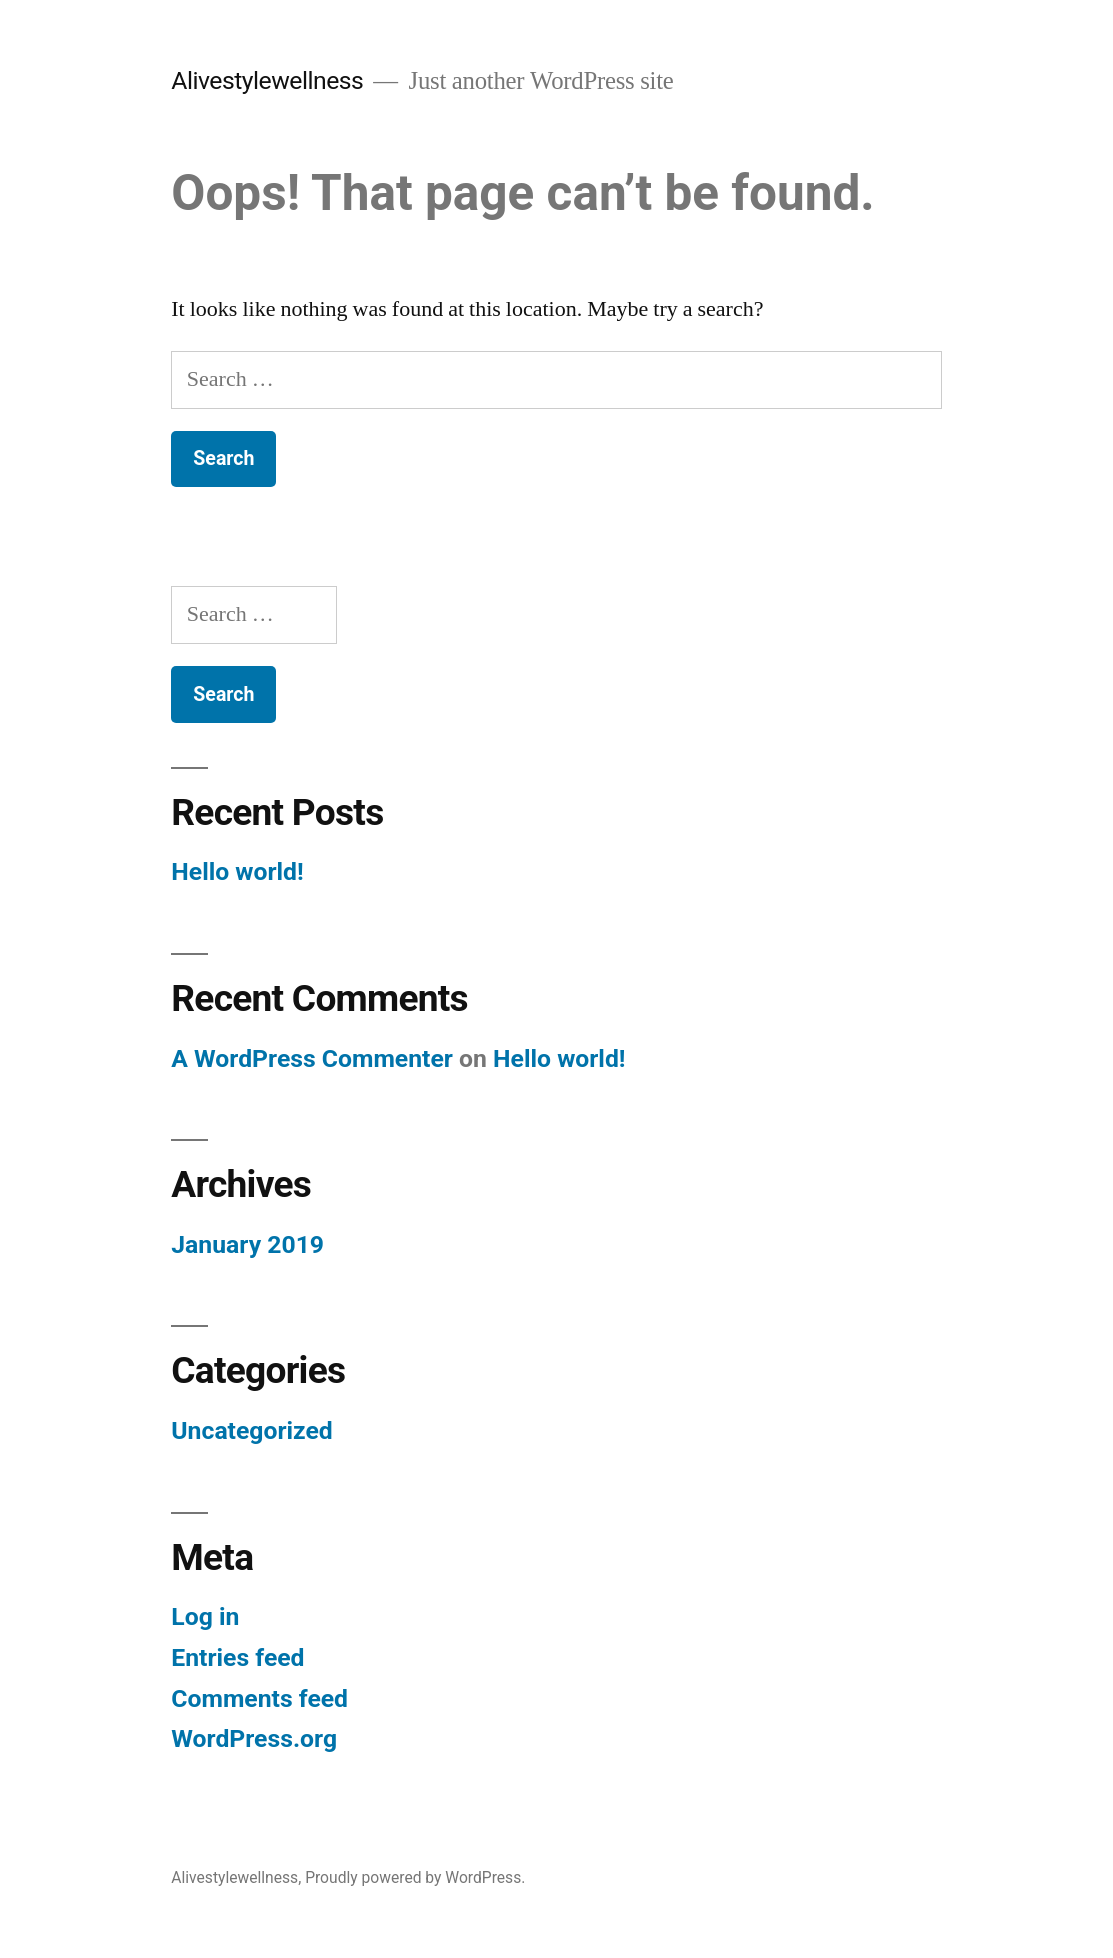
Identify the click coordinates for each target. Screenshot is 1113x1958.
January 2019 (247, 1244)
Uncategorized (252, 1430)
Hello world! (237, 871)
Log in (205, 1616)
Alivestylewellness (267, 80)
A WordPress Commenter (312, 1058)
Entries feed (237, 1657)
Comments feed (259, 1698)
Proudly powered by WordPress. (415, 1877)
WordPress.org (254, 1738)
